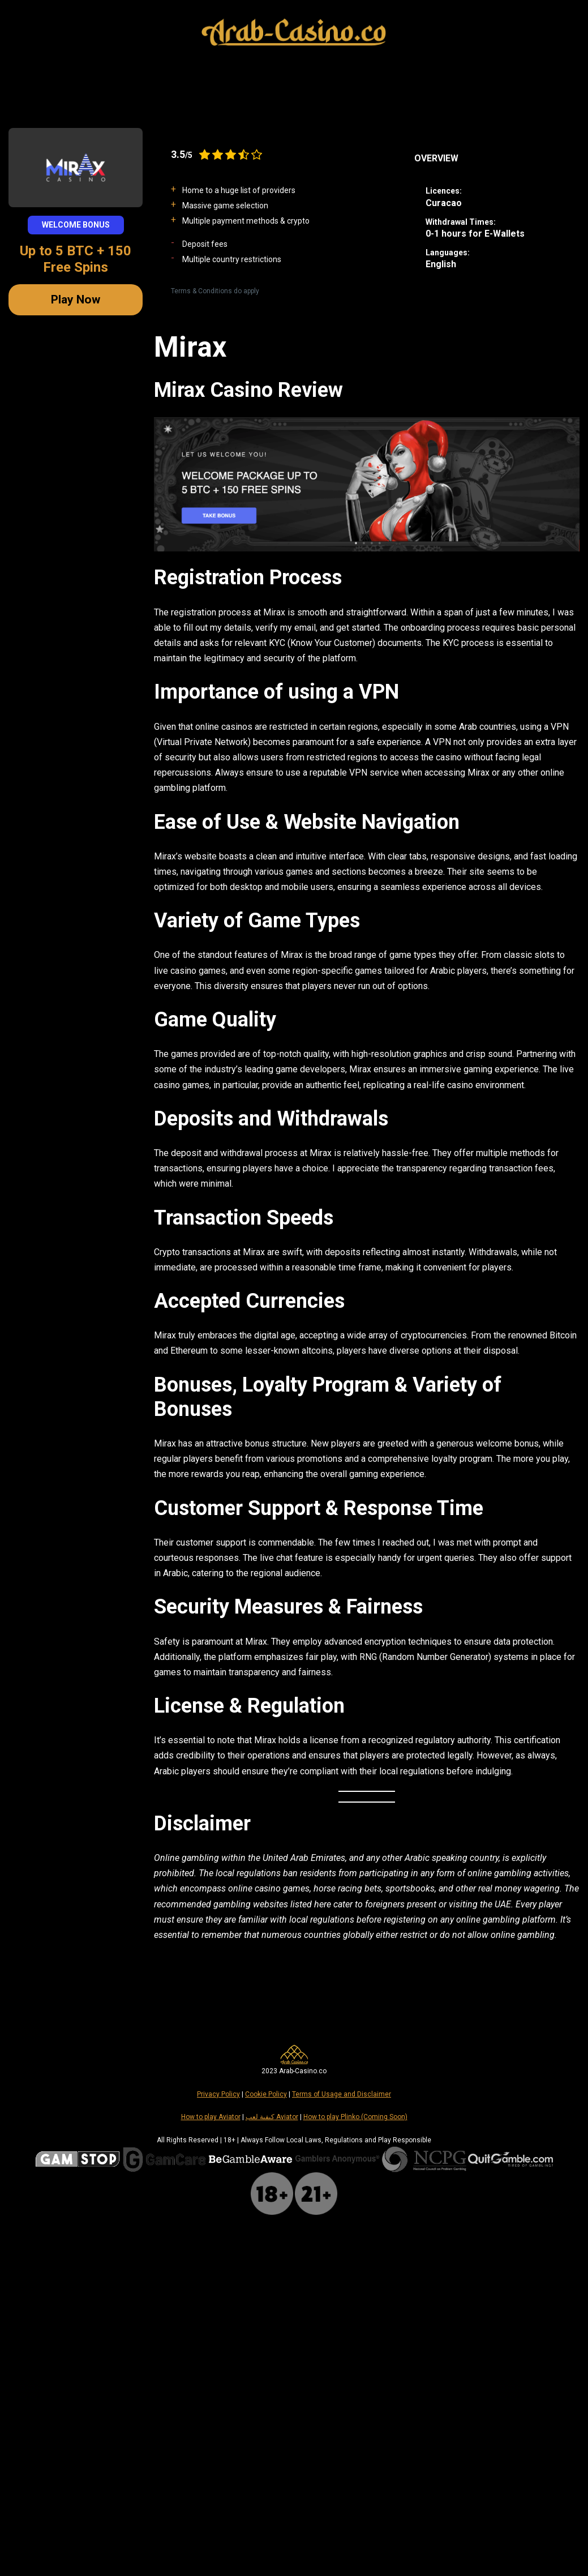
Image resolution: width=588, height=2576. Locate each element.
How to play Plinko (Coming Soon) (355, 2117)
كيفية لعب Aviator (272, 2117)
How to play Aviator (211, 2117)
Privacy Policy (218, 2094)
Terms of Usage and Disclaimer (341, 2094)
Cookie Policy (266, 2094)
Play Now (75, 299)
